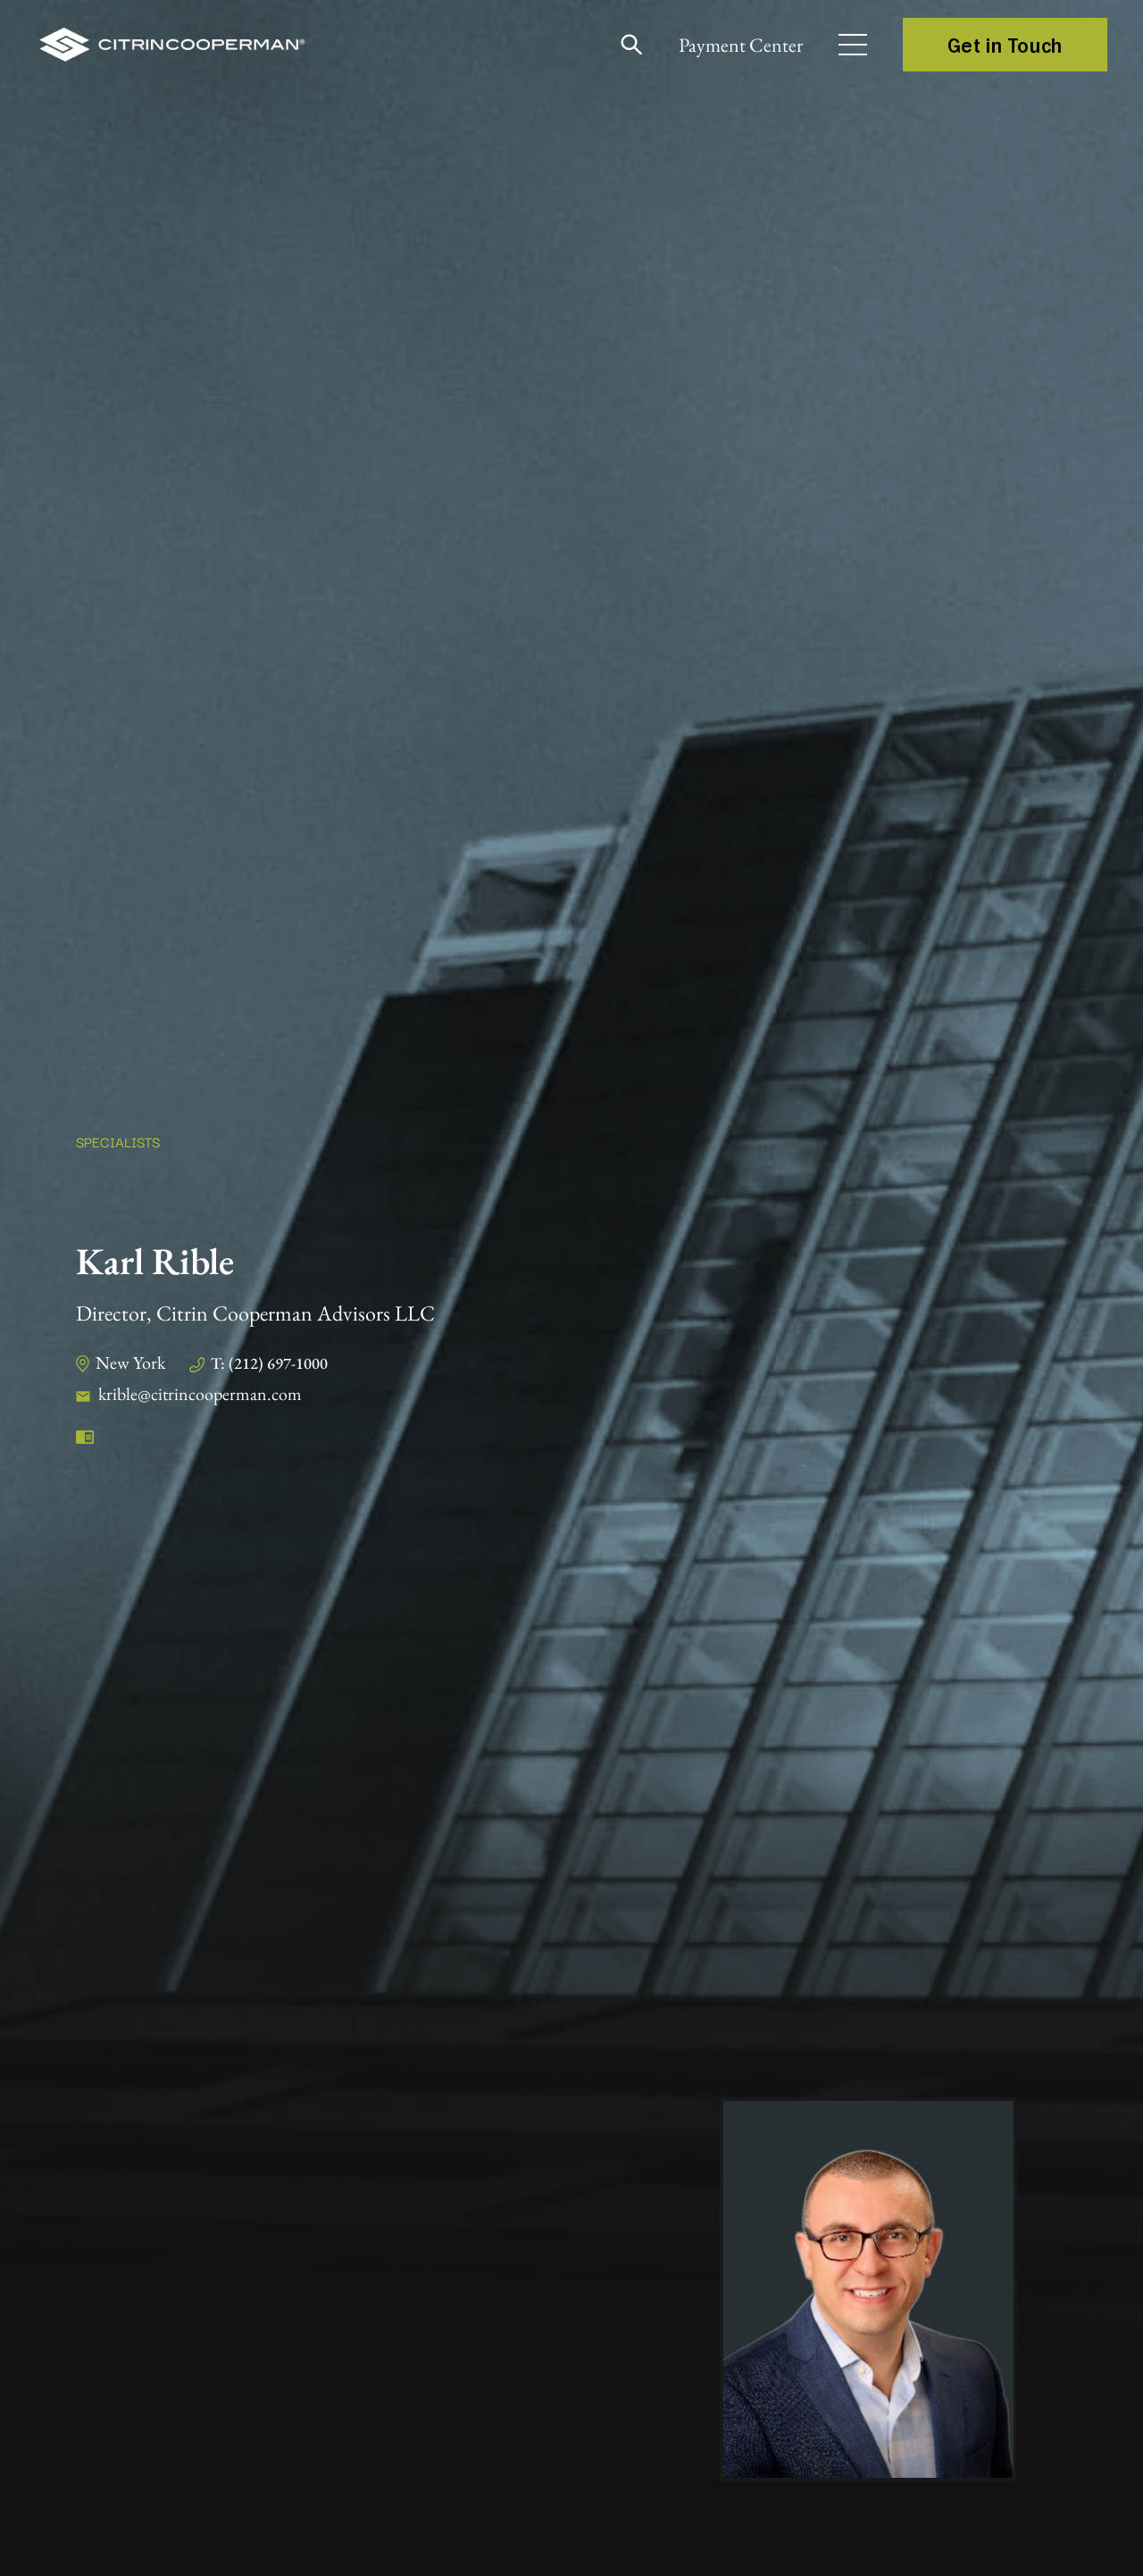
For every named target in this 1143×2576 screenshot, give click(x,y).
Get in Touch (1005, 44)
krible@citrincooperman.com (200, 1393)
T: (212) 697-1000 (269, 1363)
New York (130, 1362)
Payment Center (741, 45)
